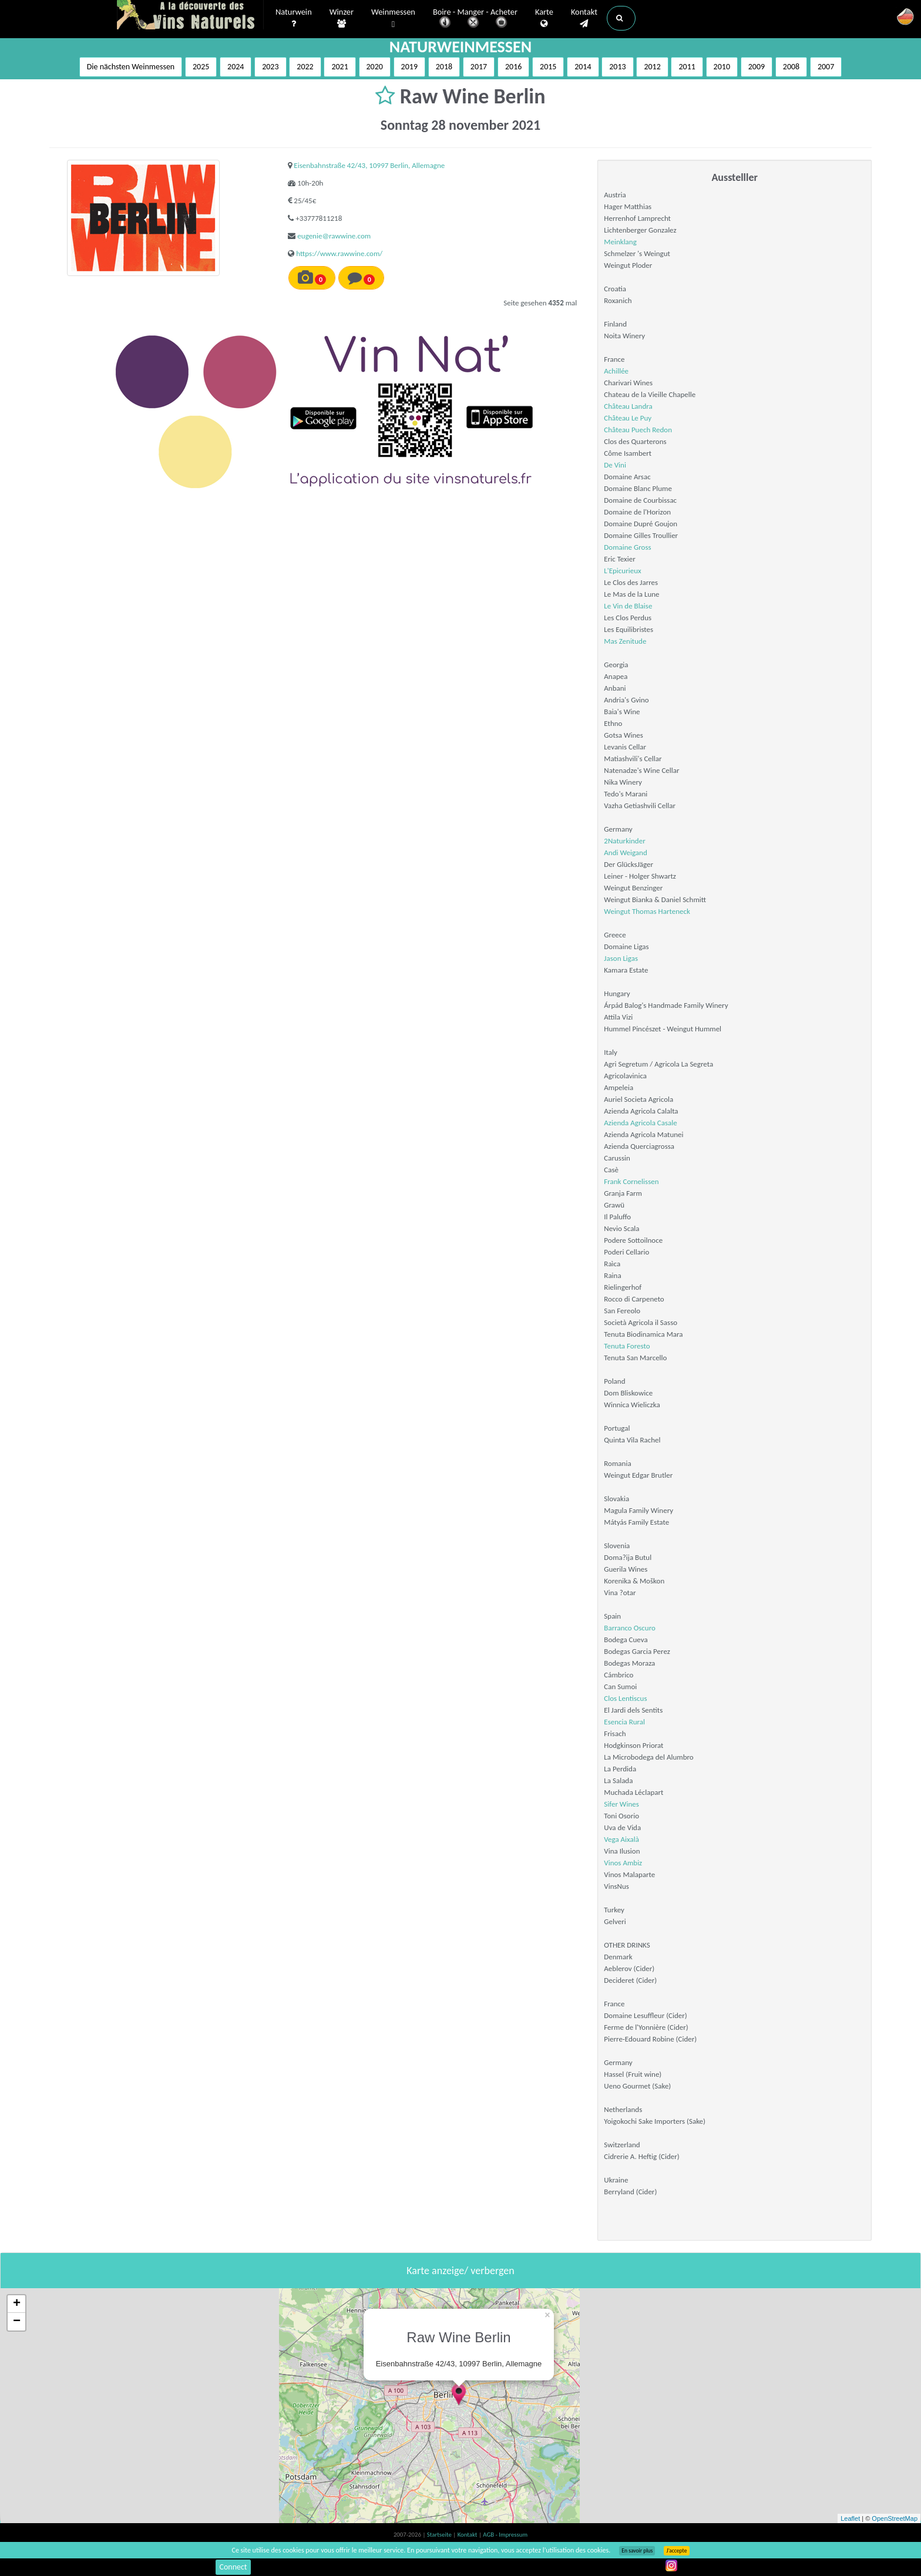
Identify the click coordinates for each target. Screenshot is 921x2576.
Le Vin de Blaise (628, 605)
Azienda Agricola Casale (640, 1122)
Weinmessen (393, 18)
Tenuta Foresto (627, 1345)
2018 (444, 67)
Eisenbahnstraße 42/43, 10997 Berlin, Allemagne (369, 165)
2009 (756, 67)
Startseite (440, 2534)
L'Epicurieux (622, 570)
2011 (686, 67)
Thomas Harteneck (661, 911)
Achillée (616, 370)
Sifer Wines (621, 1804)
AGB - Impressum (505, 2534)
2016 (513, 67)
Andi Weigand (625, 852)
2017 (478, 67)
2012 (652, 67)
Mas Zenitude (625, 641)
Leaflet (850, 2518)
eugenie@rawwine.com (334, 235)
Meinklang (620, 241)
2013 (617, 67)
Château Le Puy (627, 417)
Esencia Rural (624, 1721)
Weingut (618, 911)
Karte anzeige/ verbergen (460, 2270)
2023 (270, 67)
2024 (235, 67)
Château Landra (628, 406)
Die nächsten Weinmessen (131, 67)
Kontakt (584, 18)
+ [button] (17, 2304)
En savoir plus (637, 2550)
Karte (544, 18)
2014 (582, 67)
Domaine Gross (627, 547)
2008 (791, 67)
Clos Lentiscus (625, 1698)
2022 (305, 67)
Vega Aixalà (621, 1839)
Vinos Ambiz (623, 1862)
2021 (339, 67)
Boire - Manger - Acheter (475, 19)
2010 (722, 67)
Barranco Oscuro (630, 1627)
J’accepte (676, 2550)
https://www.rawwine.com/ (339, 253)
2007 (826, 67)
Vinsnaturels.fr (190, 16)
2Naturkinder (624, 840)
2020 (375, 67)
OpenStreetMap (894, 2518)
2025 (201, 67)
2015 (548, 67)
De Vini (615, 464)
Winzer (342, 18)
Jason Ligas (621, 958)
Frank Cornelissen (631, 1181)
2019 (409, 67)
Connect (233, 2567)
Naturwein (293, 18)
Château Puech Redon (638, 429)
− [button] (17, 2321)
